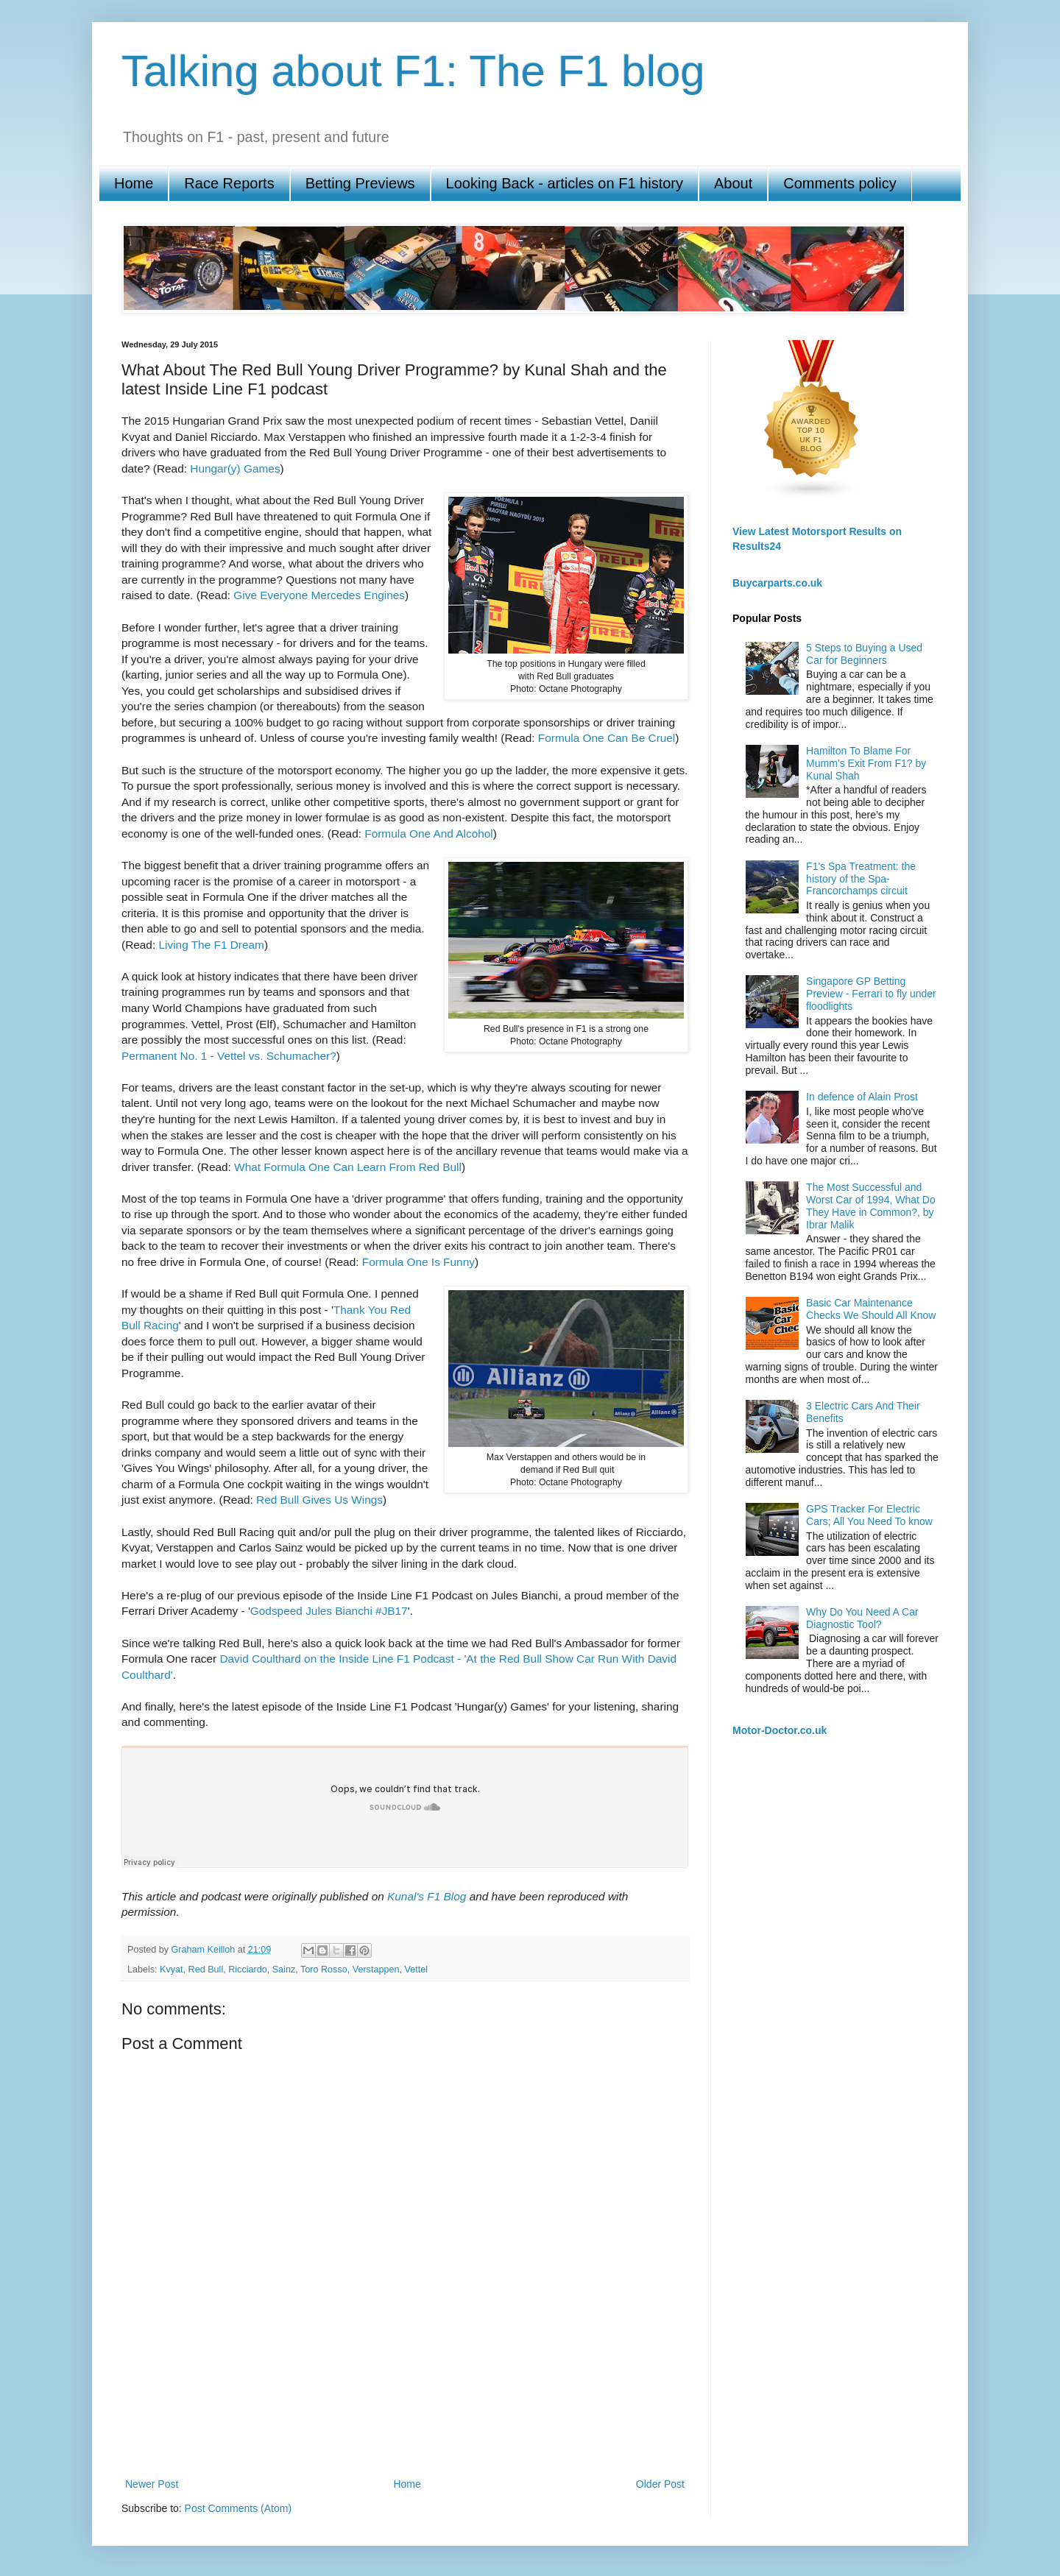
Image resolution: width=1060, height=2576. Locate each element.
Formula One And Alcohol (428, 833)
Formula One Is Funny (418, 1262)
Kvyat (171, 1969)
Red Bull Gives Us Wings (319, 1499)
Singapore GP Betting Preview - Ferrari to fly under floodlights (871, 993)
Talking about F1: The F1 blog (413, 71)
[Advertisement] (405, 2424)
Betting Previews (360, 183)
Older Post (660, 2484)
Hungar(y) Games (235, 468)
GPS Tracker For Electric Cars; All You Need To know (869, 1515)
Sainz (284, 1969)
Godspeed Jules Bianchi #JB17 (329, 1610)
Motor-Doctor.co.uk (779, 1730)
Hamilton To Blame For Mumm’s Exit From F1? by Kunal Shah (866, 763)
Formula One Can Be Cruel (606, 738)
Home (133, 183)
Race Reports (229, 183)
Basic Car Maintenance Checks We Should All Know (871, 1309)
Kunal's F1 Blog (426, 1896)
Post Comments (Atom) (238, 2508)
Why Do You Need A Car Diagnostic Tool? (862, 1618)
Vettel (416, 1969)
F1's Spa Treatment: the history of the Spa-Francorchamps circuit (861, 878)
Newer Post (151, 2484)
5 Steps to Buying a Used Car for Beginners (864, 654)
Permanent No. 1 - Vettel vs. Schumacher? (228, 1056)
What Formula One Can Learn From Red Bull (348, 1167)
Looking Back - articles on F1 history (564, 183)
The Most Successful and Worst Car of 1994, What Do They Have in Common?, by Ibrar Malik (871, 1205)
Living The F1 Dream (211, 944)
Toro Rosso (323, 1969)
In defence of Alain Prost (862, 1097)
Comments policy (839, 183)
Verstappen (376, 1969)
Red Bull (206, 1969)
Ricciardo (247, 1969)
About (733, 183)
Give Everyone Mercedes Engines (319, 595)
